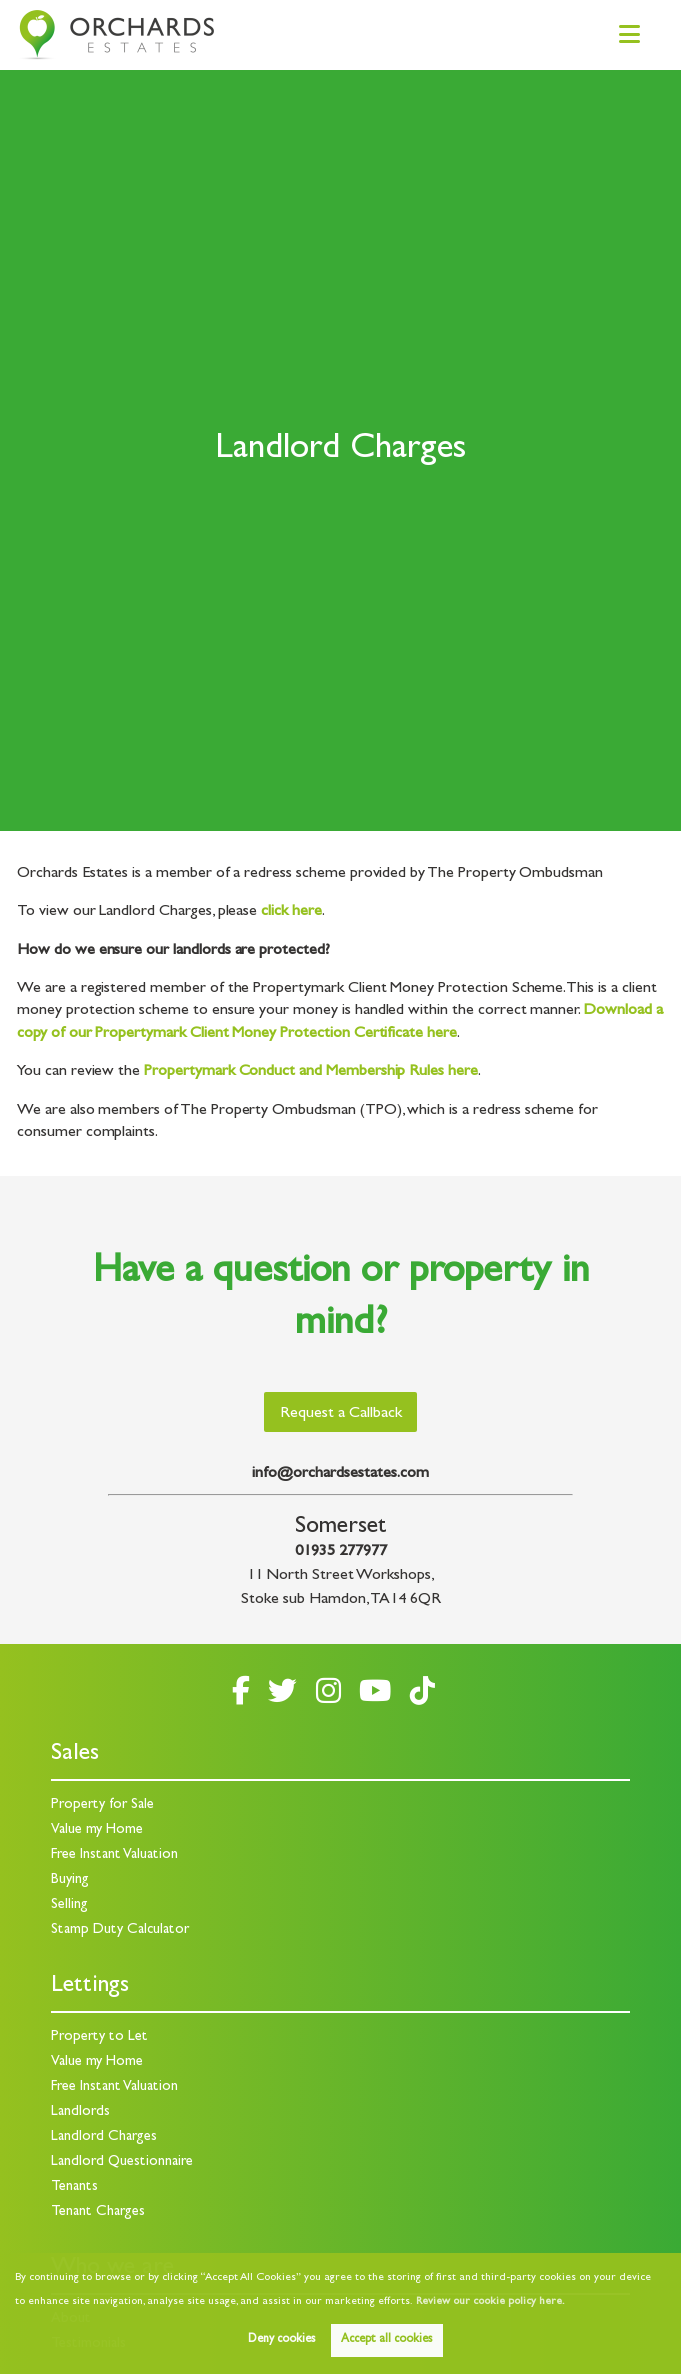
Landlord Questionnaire (122, 2162)
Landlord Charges (104, 2137)
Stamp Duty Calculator (120, 1930)
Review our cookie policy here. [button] (490, 2302)
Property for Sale (102, 1805)
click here (291, 912)
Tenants (74, 2187)
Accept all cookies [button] (386, 2340)
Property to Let (99, 2037)
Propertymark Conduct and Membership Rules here (311, 1072)
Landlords (80, 2112)
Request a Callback (341, 1414)
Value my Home (97, 1830)
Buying (70, 1880)
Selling (69, 1905)
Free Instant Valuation (114, 1855)
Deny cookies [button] (281, 2340)
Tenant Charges (98, 2212)
